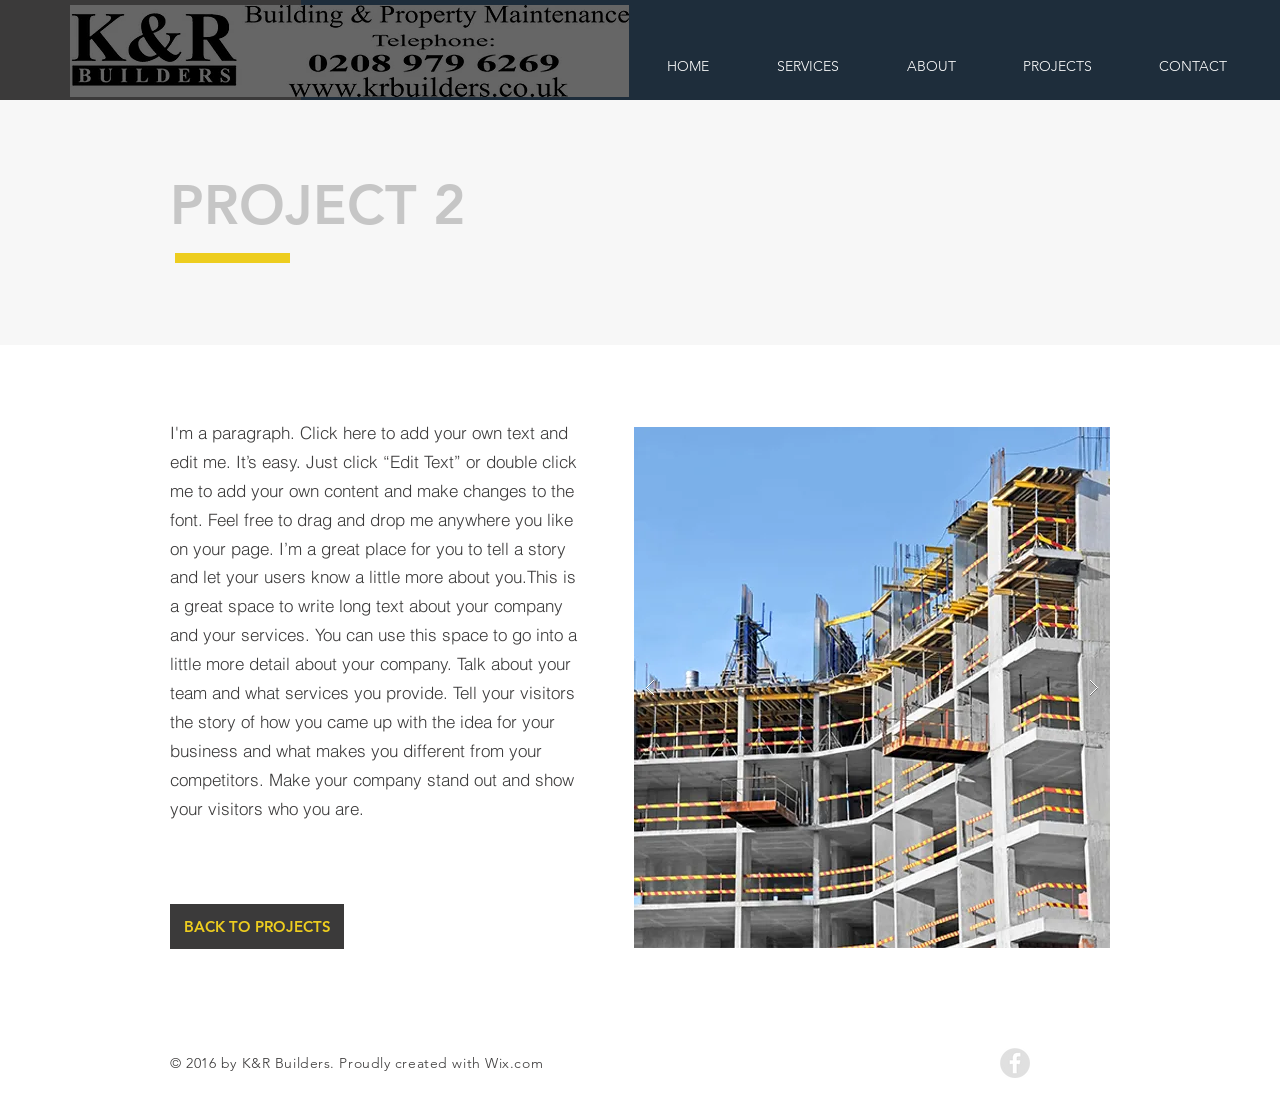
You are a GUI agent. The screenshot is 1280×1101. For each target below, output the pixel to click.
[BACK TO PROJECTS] (257, 926)
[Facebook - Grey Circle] (1015, 1063)
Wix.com (514, 1063)
